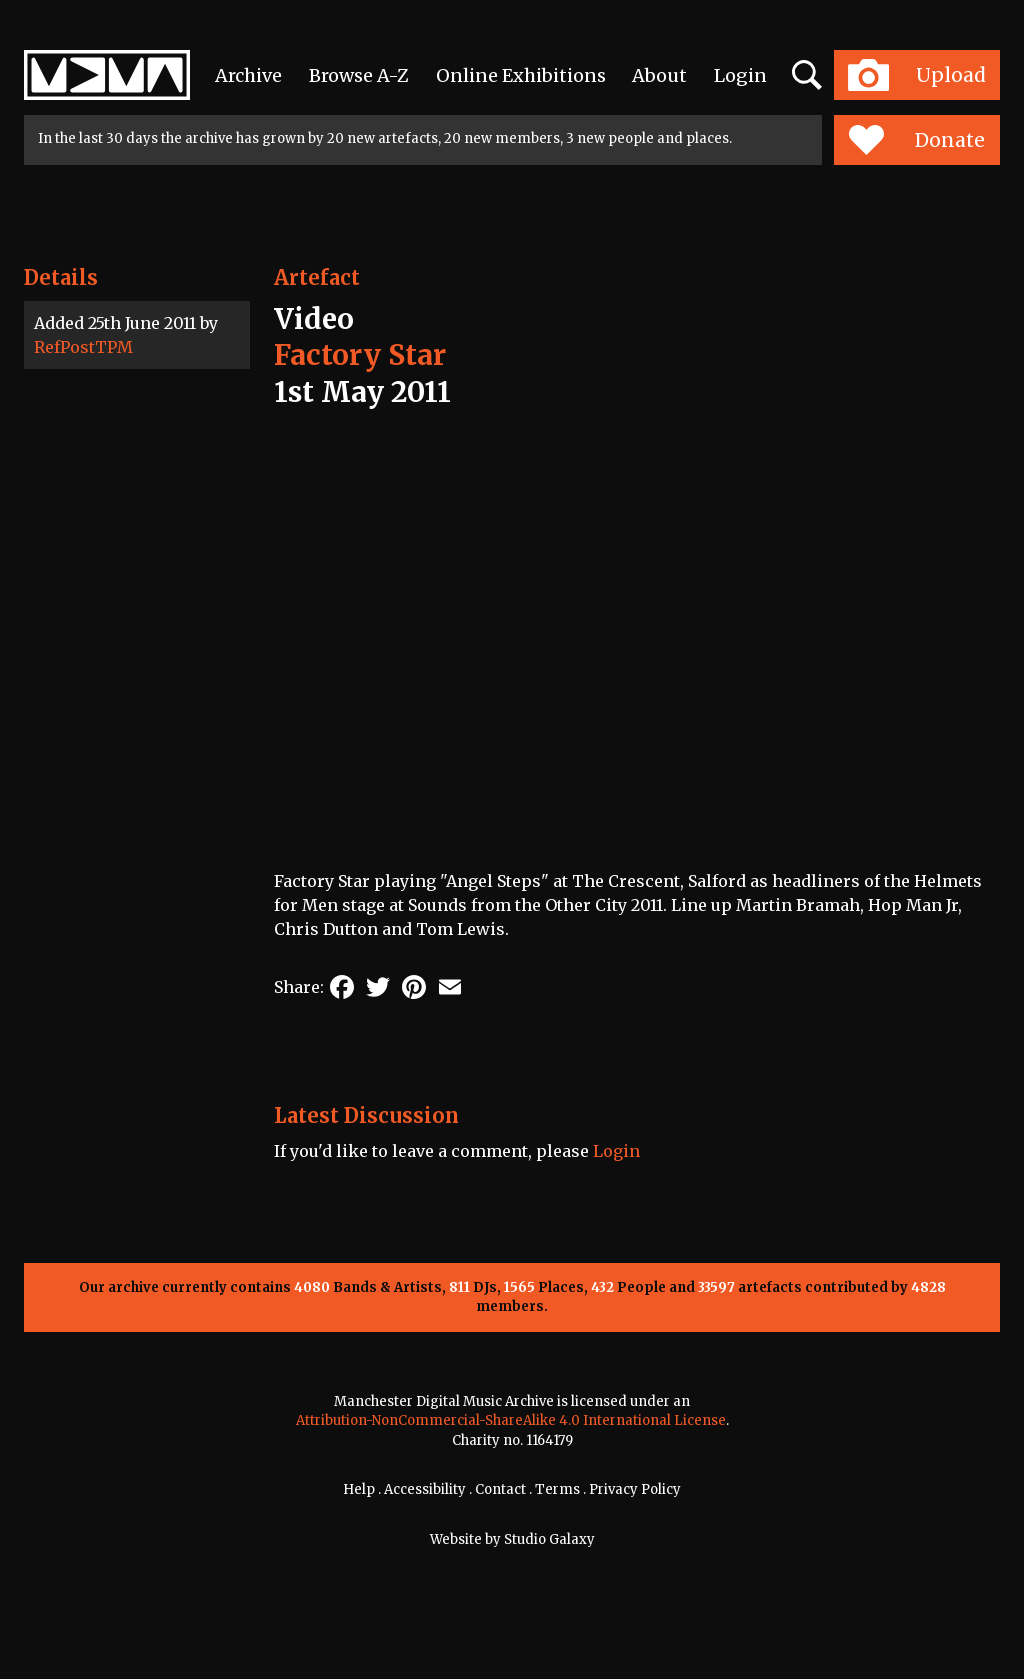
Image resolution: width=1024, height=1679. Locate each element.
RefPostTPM (83, 347)
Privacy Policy (635, 1489)
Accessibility (425, 1489)
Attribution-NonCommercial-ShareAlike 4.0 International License (511, 1420)
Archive (248, 75)
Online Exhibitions (521, 75)
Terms (557, 1489)
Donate (916, 140)
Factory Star (360, 355)
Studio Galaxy (549, 1539)
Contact (500, 1489)
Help (359, 1489)
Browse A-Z (359, 75)
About (659, 75)
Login (740, 75)
